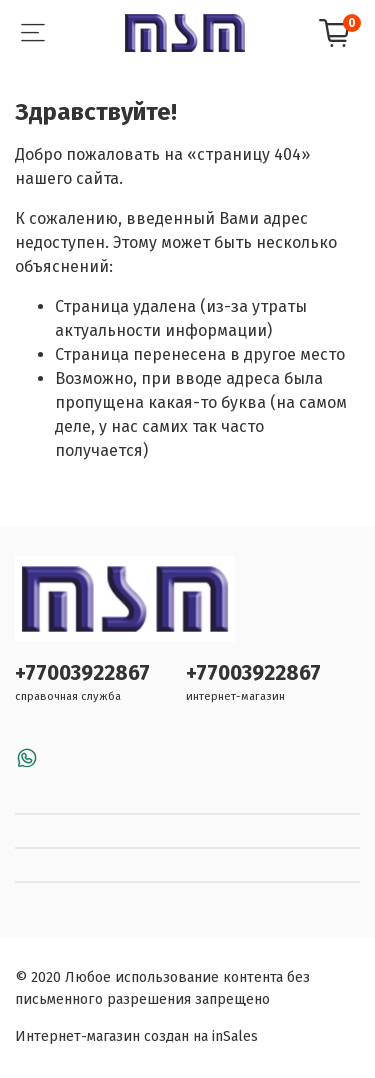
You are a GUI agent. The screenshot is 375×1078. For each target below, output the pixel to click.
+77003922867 (82, 673)
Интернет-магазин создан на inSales (136, 1036)
